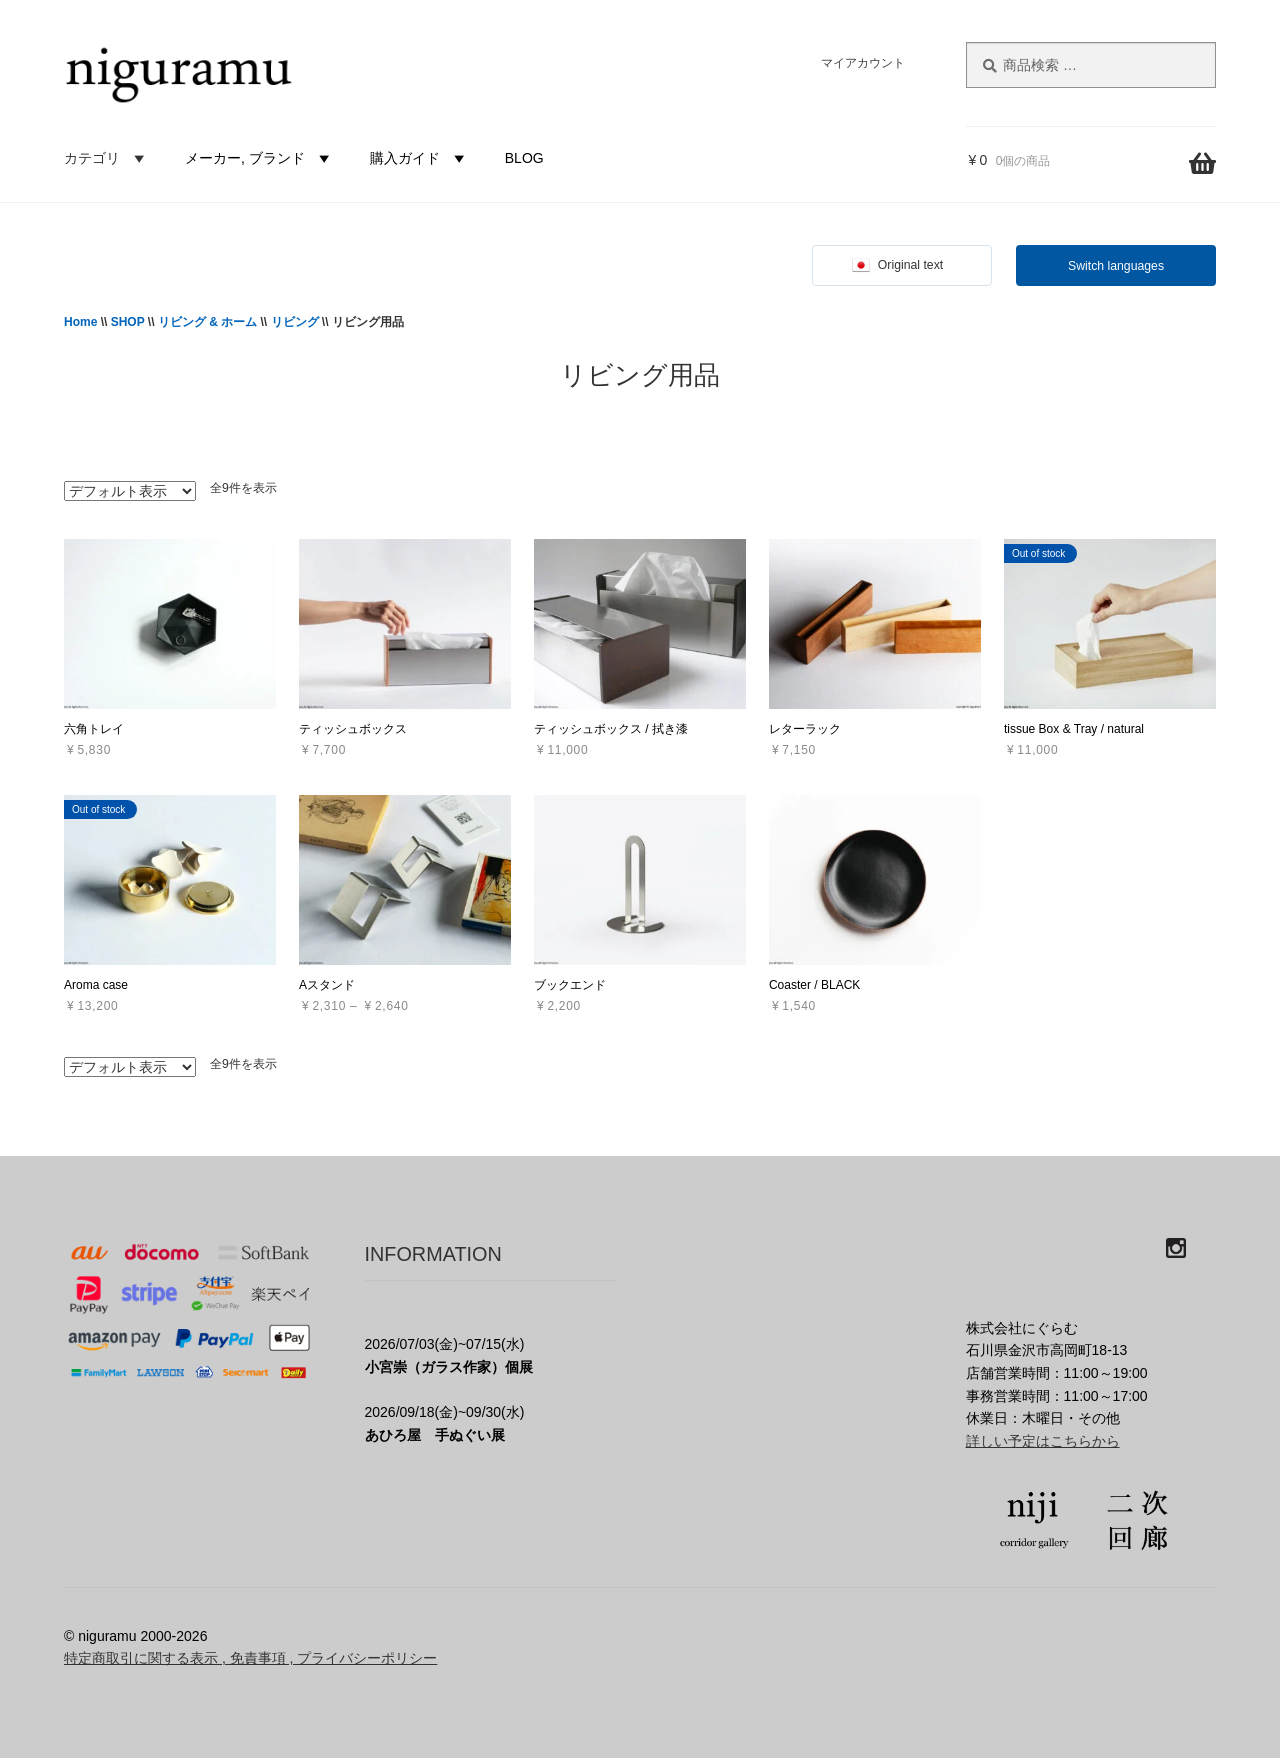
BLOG (524, 158)
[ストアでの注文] (130, 491)
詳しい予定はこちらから (1043, 1441)
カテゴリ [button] (107, 158)
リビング (295, 322)
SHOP (128, 322)
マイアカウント (863, 63)
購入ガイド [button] (420, 158)
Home (80, 322)
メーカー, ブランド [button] (260, 158)
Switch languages (1116, 266)
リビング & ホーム (207, 322)
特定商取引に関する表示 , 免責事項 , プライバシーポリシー (250, 1658)
